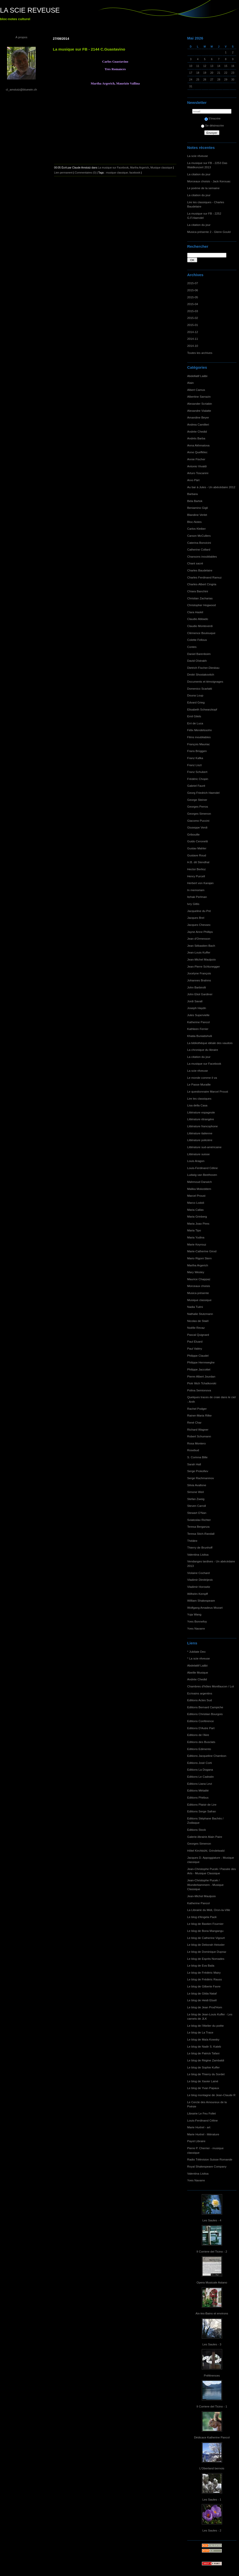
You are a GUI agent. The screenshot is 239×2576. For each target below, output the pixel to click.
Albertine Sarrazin (199, 396)
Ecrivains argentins (199, 1693)
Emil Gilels (194, 716)
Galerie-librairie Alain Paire (204, 1836)
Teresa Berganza (198, 1526)
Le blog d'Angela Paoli (202, 1917)
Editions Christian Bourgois (205, 1714)
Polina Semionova (199, 1390)
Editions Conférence (200, 1721)
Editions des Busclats (201, 1741)
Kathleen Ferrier (197, 1028)
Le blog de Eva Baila (200, 1965)
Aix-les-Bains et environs (211, 2313)
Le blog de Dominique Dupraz (206, 1951)
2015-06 (192, 290)
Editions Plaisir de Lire (201, 1804)
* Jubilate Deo (196, 1651)
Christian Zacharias (200, 598)
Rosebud (193, 1450)
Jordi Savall (195, 1001)
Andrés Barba (196, 438)
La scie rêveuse (197, 155)
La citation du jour (199, 174)
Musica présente (198, 1293)
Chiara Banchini (197, 591)
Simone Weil (195, 1491)
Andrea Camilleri (198, 424)
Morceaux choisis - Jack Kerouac (208, 181)
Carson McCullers (199, 535)
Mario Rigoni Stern (199, 1258)
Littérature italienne (199, 1133)
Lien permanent (63, 172)
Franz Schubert (197, 771)
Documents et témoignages (205, 681)
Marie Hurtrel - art (198, 2127)
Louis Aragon (196, 1160)
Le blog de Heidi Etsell (202, 2000)
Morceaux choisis (198, 1285)
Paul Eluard (195, 1341)
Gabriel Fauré (196, 785)
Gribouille (193, 834)
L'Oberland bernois (212, 2468)
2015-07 (192, 283)
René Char (194, 1422)
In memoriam (196, 890)
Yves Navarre (196, 1628)
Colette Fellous (197, 639)
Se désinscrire (212, 125)
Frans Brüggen (197, 751)
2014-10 (192, 345)
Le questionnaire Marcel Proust (207, 1091)
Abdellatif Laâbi (197, 376)
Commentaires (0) (85, 172)
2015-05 (192, 297)
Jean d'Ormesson (198, 938)
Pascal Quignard (198, 1334)
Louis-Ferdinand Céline (202, 1168)
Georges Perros (197, 806)
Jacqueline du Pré (199, 910)
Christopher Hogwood (201, 605)
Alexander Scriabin (199, 403)
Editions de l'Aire (198, 1734)
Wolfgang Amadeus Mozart (205, 1607)
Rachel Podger (197, 1408)
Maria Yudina (195, 1237)
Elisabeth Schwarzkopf (202, 709)
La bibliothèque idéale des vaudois (209, 1043)
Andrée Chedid (197, 431)
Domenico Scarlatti (199, 688)
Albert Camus (196, 389)
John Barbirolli (196, 987)
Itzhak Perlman (197, 896)
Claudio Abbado (197, 618)
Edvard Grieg (196, 702)
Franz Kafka (195, 758)
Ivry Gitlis (193, 903)
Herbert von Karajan (200, 883)
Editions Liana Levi (199, 1783)
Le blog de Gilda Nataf (202, 1993)
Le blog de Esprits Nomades (205, 1958)
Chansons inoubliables (202, 556)
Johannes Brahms (199, 980)
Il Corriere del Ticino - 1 (211, 2406)
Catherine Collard (198, 549)
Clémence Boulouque (201, 633)
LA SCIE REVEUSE (30, 10)
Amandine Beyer (198, 417)
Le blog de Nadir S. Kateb (204, 2046)
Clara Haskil (195, 612)
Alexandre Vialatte (199, 410)
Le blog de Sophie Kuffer (203, 2067)
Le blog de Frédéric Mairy (204, 1972)
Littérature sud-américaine (204, 1147)
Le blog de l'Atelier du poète (205, 2025)
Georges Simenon (199, 813)
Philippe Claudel (198, 1355)
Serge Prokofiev (197, 1471)
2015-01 (192, 324)
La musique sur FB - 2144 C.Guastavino (89, 49)
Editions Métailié (198, 1790)
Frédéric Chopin (197, 778)
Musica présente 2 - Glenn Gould (208, 231)
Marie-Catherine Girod (201, 1251)
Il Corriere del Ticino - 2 (211, 2251)
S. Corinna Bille (197, 1457)
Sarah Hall (194, 1464)
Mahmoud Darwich (199, 1181)
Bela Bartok (195, 501)
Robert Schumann (199, 1436)
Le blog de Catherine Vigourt (206, 1937)
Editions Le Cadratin (200, 1776)
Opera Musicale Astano (211, 2282)
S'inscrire (213, 118)
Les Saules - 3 (211, 2344)
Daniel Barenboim (199, 653)
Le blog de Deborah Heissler (206, 1944)
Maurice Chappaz (198, 1279)
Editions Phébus (198, 1797)
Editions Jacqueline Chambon (206, 1755)
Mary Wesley (195, 1272)
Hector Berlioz (196, 869)
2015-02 (192, 317)
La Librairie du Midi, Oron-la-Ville (208, 1910)
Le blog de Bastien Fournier (205, 1923)
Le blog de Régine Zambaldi (205, 2060)
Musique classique (199, 1300)
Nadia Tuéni (195, 1306)
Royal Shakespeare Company (206, 2166)
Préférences (212, 2375)
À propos (21, 37)
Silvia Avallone (196, 1485)
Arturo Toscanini (197, 473)
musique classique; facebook (123, 172)
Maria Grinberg (197, 1216)
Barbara (192, 493)
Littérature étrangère (200, 1119)
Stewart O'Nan (196, 1512)
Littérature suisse (198, 1154)
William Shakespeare (201, 1600)
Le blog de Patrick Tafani (203, 2053)
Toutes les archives (199, 352)
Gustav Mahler (196, 848)
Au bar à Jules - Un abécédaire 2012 (211, 487)
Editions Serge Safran (201, 1811)
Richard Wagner (197, 1429)
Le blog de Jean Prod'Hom (204, 2007)
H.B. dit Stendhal (198, 862)
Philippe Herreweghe (201, 1362)
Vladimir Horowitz (198, 1586)
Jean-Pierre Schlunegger (203, 966)
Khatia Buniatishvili (199, 1035)
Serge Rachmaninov (200, 1478)
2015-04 (192, 304)
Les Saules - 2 (211, 2530)
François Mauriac (198, 744)
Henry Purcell (196, 876)
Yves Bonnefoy (197, 1621)
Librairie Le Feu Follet (201, 2113)
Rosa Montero (196, 1443)
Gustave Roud (196, 855)
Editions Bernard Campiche (205, 1707)
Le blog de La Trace (200, 2032)
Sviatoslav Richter (199, 1519)
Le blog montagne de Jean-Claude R (211, 2095)
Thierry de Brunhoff (199, 1547)
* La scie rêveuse (198, 1658)
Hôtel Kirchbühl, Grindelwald (205, 1850)
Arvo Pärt (193, 480)
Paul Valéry (194, 1348)
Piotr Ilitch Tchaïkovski (201, 1383)
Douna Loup (195, 695)
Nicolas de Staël (198, 1320)
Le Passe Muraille (199, 1084)
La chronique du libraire (202, 1049)
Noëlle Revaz (196, 1327)
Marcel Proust (196, 1195)
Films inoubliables (199, 737)
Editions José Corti (199, 1762)
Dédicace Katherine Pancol (212, 2437)
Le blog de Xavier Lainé (202, 2081)
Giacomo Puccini (198, 820)
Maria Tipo (194, 1230)
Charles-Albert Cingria (201, 584)
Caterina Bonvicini (199, 542)
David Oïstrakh (197, 660)
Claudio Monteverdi (200, 626)
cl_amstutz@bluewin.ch (21, 89)
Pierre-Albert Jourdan (201, 1376)
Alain (190, 382)
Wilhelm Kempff (197, 1593)
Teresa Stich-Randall (200, 1533)
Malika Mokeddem (199, 1188)
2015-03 (192, 311)
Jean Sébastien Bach (201, 945)
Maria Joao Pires (198, 1223)
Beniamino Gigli (197, 507)
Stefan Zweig (196, 1499)
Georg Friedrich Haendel (203, 792)
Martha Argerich (197, 1265)
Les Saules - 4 (211, 2220)
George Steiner (197, 799)
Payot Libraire (196, 2141)
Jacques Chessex (199, 924)
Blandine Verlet (197, 514)
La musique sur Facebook (204, 1063)
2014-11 (192, 338)
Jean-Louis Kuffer (198, 952)
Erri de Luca (195, 723)
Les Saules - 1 (211, 2499)
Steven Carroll (196, 1505)
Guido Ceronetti (197, 841)
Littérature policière (199, 1140)
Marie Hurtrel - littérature (203, 2134)
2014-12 (192, 332)
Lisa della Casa (197, 1105)
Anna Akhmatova (198, 445)
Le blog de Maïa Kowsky (203, 2039)
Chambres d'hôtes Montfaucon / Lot (210, 1686)
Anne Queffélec (197, 452)
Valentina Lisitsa (198, 1554)
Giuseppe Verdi (197, 827)
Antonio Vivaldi (197, 466)
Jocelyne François (199, 973)
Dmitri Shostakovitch (200, 674)
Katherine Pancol (198, 1022)
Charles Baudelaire (199, 570)
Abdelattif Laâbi (197, 1665)
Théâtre (192, 1540)
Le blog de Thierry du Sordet (206, 2074)
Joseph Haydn (196, 1008)
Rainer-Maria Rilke (199, 1415)
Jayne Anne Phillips (200, 931)
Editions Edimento (199, 1749)
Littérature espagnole (201, 1112)
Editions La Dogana (200, 1769)
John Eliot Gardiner (200, 994)
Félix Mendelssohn (199, 730)
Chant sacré (195, 563)
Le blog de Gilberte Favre (204, 1986)
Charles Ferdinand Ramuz (204, 577)
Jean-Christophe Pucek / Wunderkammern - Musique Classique (205, 1885)
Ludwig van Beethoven (202, 1174)
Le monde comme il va (202, 1077)
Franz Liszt (194, 765)
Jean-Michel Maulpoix (201, 959)
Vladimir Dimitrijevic (200, 1579)
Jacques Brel (195, 917)
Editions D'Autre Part (201, 1728)
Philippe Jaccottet (198, 1369)
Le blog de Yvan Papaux (203, 2088)
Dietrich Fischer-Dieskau (203, 667)
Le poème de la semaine (203, 188)
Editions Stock (196, 1829)
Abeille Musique (197, 1672)
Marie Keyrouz (196, 1244)
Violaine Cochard (198, 1572)
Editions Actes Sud (199, 1700)
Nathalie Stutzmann (200, 1313)
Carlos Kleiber (196, 528)
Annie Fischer (196, 459)
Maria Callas (195, 1209)
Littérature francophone (202, 1126)
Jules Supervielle (198, 1015)
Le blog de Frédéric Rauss (204, 1979)
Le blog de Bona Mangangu (205, 1930)
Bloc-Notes (194, 521)
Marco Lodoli (195, 1202)
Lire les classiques (199, 1098)
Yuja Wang (194, 1614)
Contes (191, 646)
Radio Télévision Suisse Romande (209, 2159)
